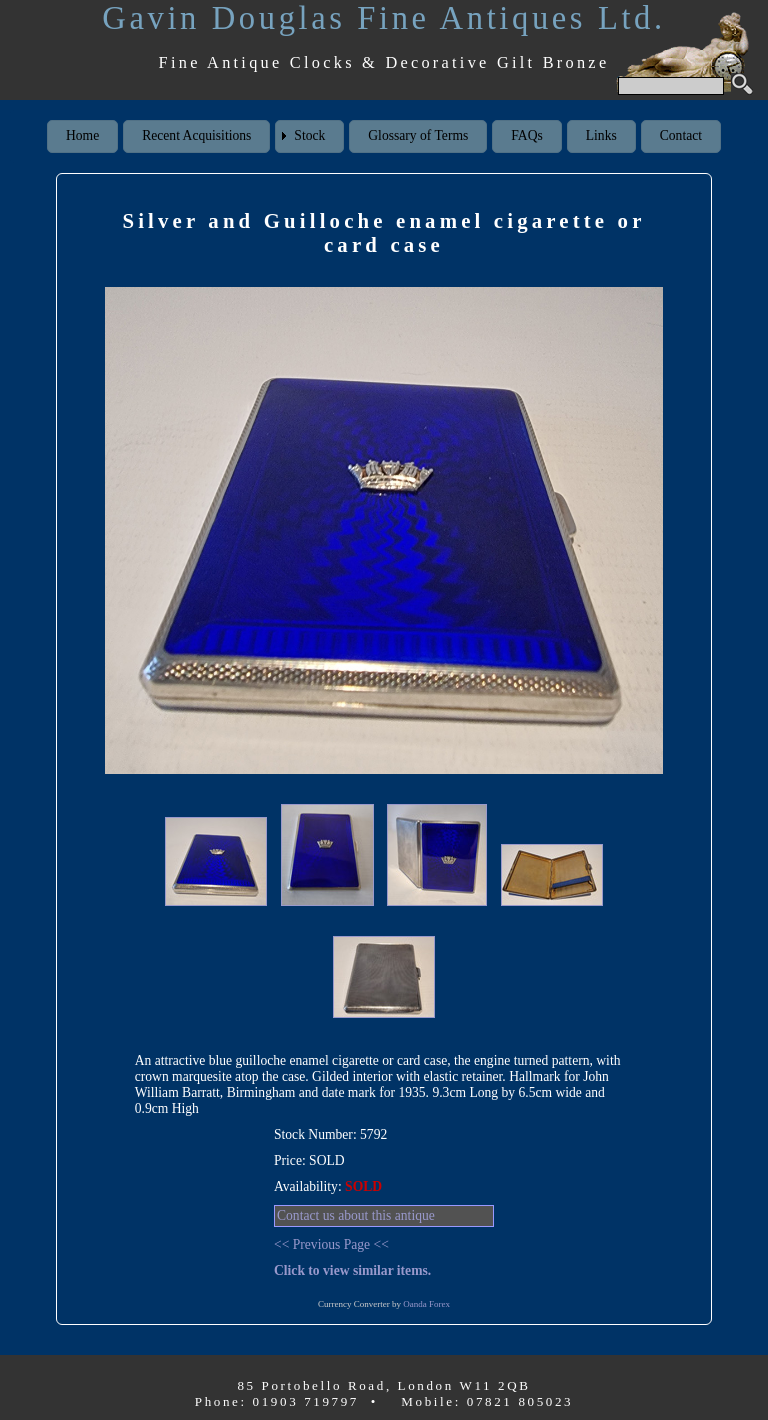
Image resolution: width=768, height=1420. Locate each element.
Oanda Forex (426, 1304)
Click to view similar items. (352, 1270)
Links (601, 135)
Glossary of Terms (418, 135)
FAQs (526, 135)
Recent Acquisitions (196, 135)
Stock (309, 135)
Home (82, 135)
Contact (681, 135)
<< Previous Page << (331, 1244)
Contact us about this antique (356, 1215)
